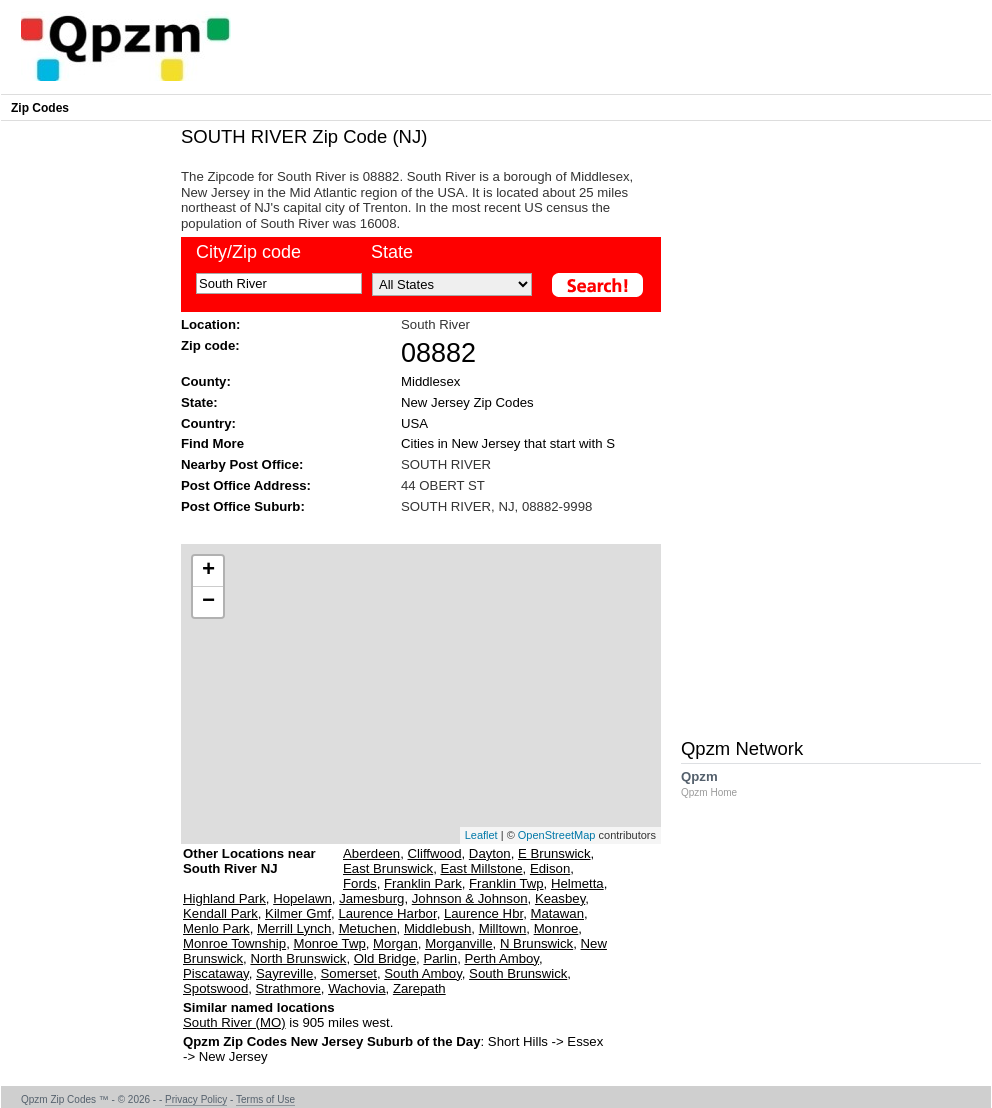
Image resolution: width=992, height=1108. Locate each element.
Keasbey (560, 898)
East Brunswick (388, 868)
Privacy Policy (196, 1099)
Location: (210, 324)
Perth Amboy (501, 958)
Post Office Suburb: (243, 506)
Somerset (349, 973)
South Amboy (422, 973)
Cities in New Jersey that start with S (508, 443)
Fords (360, 883)
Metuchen (368, 928)
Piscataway (216, 973)
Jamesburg (371, 898)
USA (414, 423)
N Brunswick (536, 943)
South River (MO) (234, 1022)
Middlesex (430, 381)
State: (199, 402)
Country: (208, 423)
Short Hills (518, 1041)
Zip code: (210, 345)
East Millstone (481, 868)
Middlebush (437, 928)
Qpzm (719, 783)
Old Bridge (385, 958)
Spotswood (215, 988)
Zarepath (419, 988)
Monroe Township (234, 943)
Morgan (395, 943)
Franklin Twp (506, 883)
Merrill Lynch (294, 928)
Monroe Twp (329, 943)
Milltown (503, 928)
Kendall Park (220, 913)
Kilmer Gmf (298, 913)
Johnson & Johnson (470, 898)
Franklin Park (423, 883)
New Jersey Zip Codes (467, 402)
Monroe (556, 928)
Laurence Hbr (483, 913)
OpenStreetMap (557, 835)
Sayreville (284, 973)
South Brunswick (518, 973)
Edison (550, 868)
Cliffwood (435, 853)
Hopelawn (302, 898)
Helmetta (577, 883)
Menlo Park (216, 928)
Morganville (458, 943)
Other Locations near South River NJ (249, 868)
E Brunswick (554, 853)
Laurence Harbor (387, 913)
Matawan (557, 913)
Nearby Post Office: (242, 464)
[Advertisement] (411, 527)
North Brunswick (298, 958)
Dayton (490, 853)
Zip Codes (40, 108)
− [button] (208, 602)
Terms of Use (265, 1099)
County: (206, 381)
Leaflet (481, 835)
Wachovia (356, 988)
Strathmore (288, 988)
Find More (212, 443)
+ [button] (208, 571)
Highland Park (224, 898)
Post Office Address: (246, 485)
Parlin (440, 958)
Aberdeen (371, 853)
